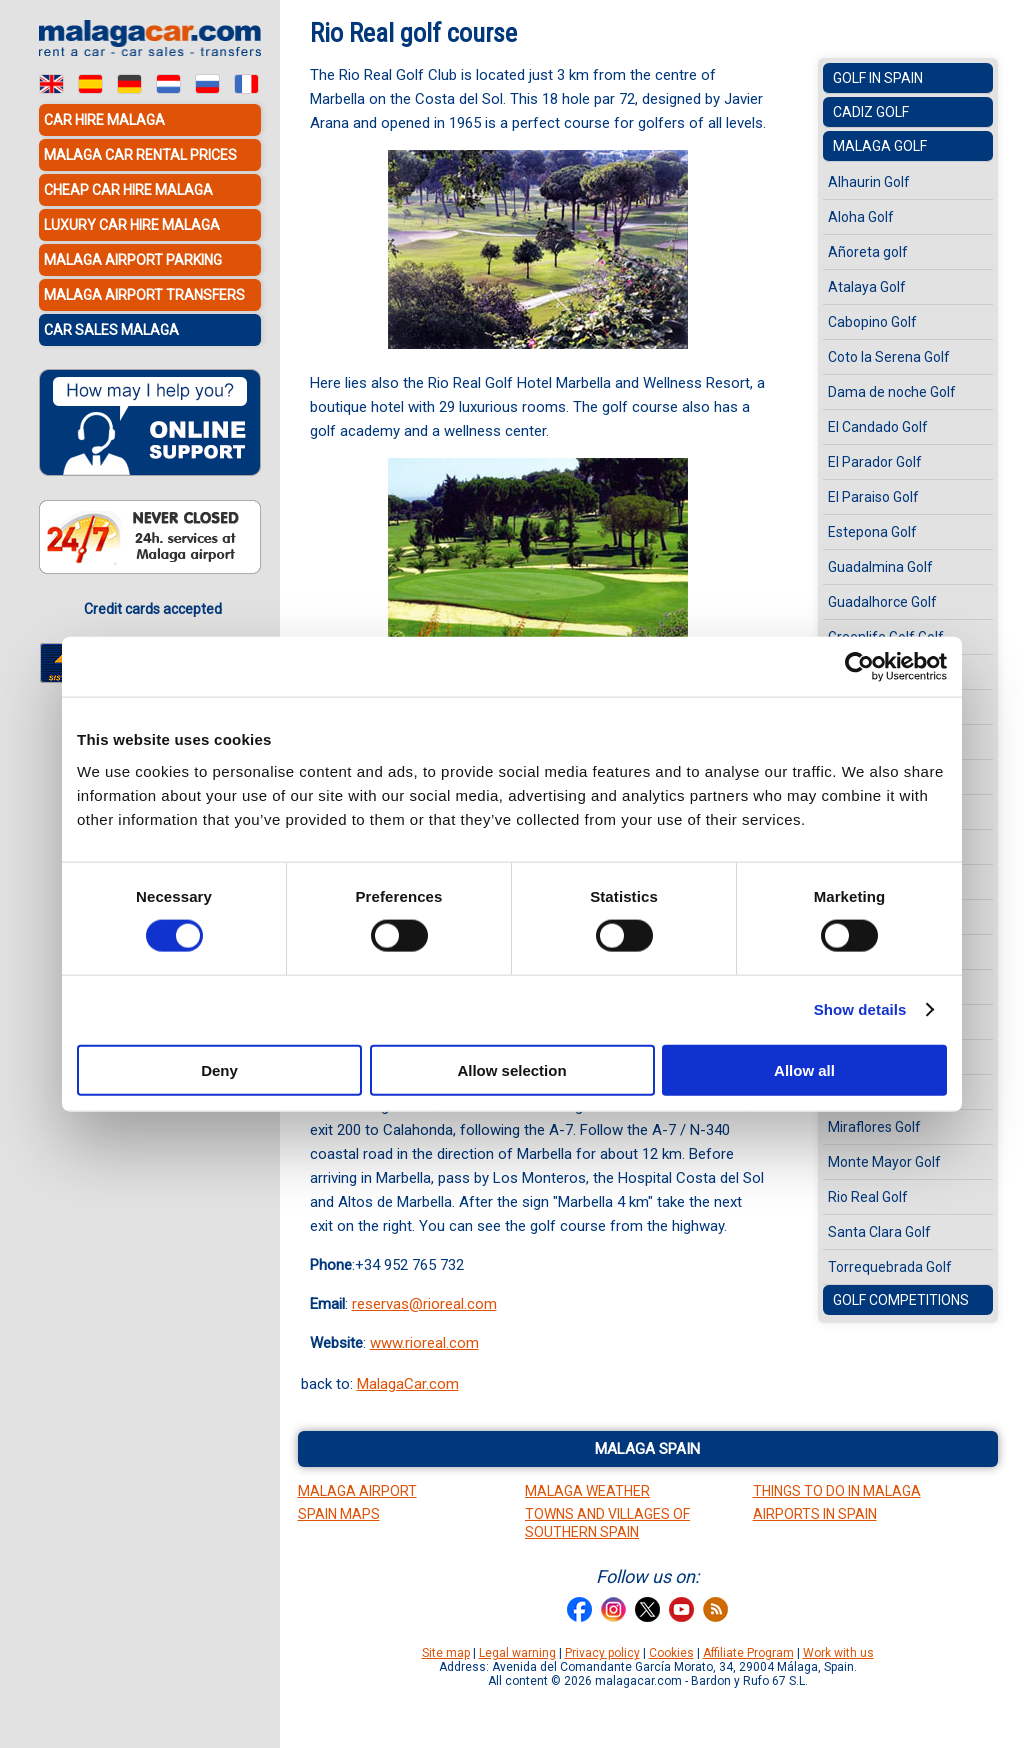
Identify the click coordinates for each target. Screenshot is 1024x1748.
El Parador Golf (875, 462)
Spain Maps (339, 1514)
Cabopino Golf (872, 322)
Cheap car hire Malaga (128, 190)
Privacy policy (602, 1653)
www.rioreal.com (424, 1343)
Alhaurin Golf (869, 182)
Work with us (838, 1653)
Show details (860, 1009)
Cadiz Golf (871, 112)
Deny (219, 1069)
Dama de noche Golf (892, 392)
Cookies (671, 1653)
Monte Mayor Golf (884, 1162)
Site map (446, 1653)
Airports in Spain (815, 1514)
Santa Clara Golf (879, 1232)
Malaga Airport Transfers (144, 295)
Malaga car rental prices (140, 155)
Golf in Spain (878, 78)
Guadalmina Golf (880, 567)
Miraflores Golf (874, 1127)
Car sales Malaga (111, 330)
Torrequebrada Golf (890, 1267)
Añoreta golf (868, 252)
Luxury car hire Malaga (132, 225)
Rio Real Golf (868, 1197)
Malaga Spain (647, 1449)
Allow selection (511, 1069)
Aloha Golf (861, 217)
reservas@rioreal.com (424, 1304)
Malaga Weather (587, 1491)
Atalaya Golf (867, 287)
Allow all (804, 1069)
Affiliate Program (748, 1653)
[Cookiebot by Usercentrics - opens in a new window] (859, 667)
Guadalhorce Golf (882, 602)
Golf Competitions (901, 1300)
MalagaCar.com (408, 1384)
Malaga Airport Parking (133, 260)
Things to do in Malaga (837, 1491)
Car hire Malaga (104, 120)
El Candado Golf (878, 427)
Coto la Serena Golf (889, 357)
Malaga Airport (357, 1491)
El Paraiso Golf (873, 497)
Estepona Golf (872, 532)
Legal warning (517, 1653)
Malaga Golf (880, 146)
